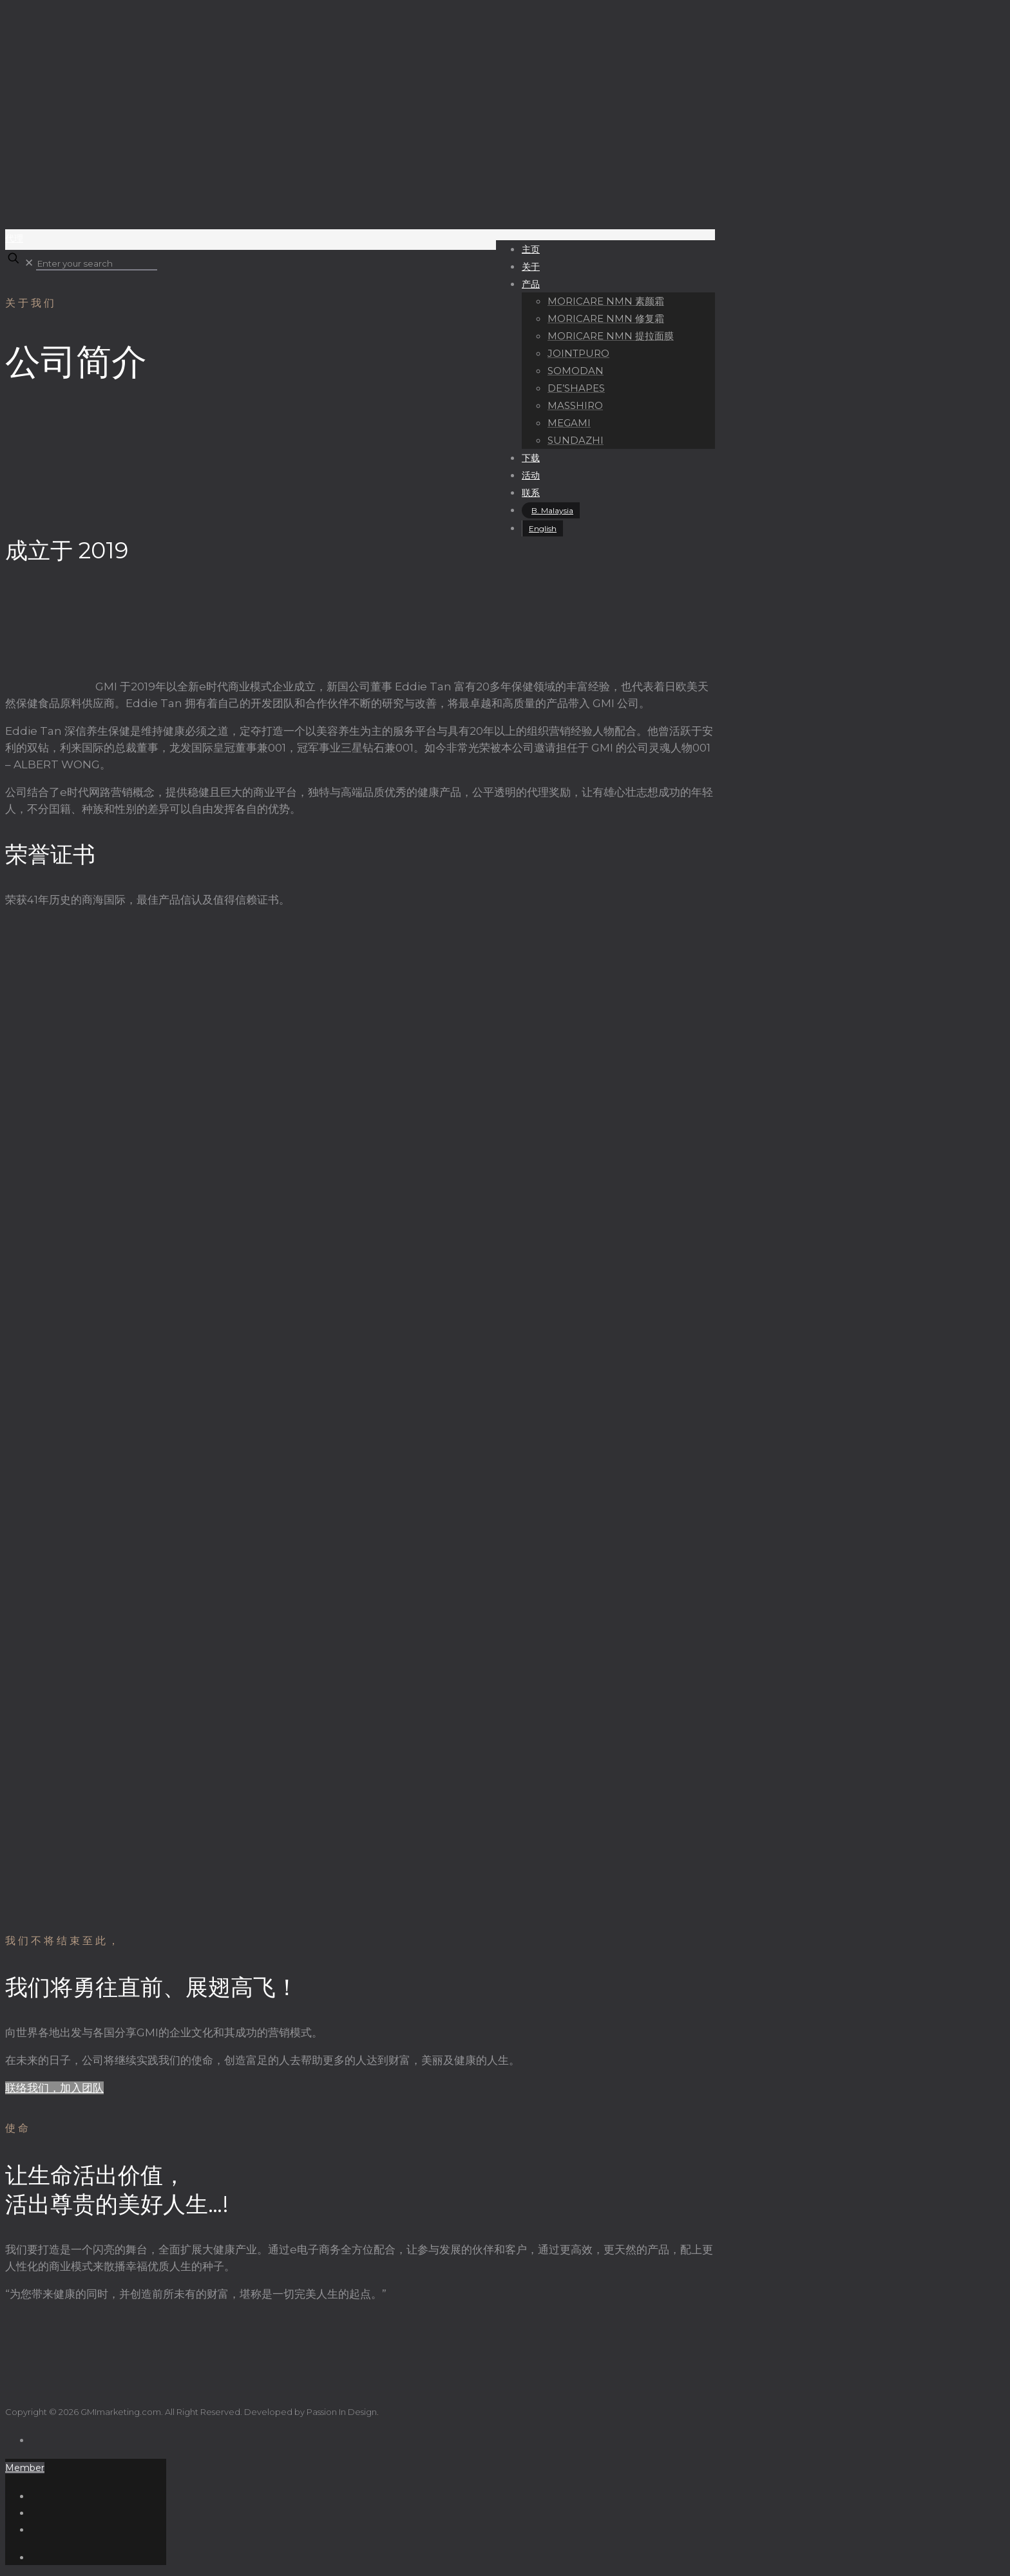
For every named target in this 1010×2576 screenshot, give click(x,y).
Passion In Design (342, 2412)
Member (24, 2468)
